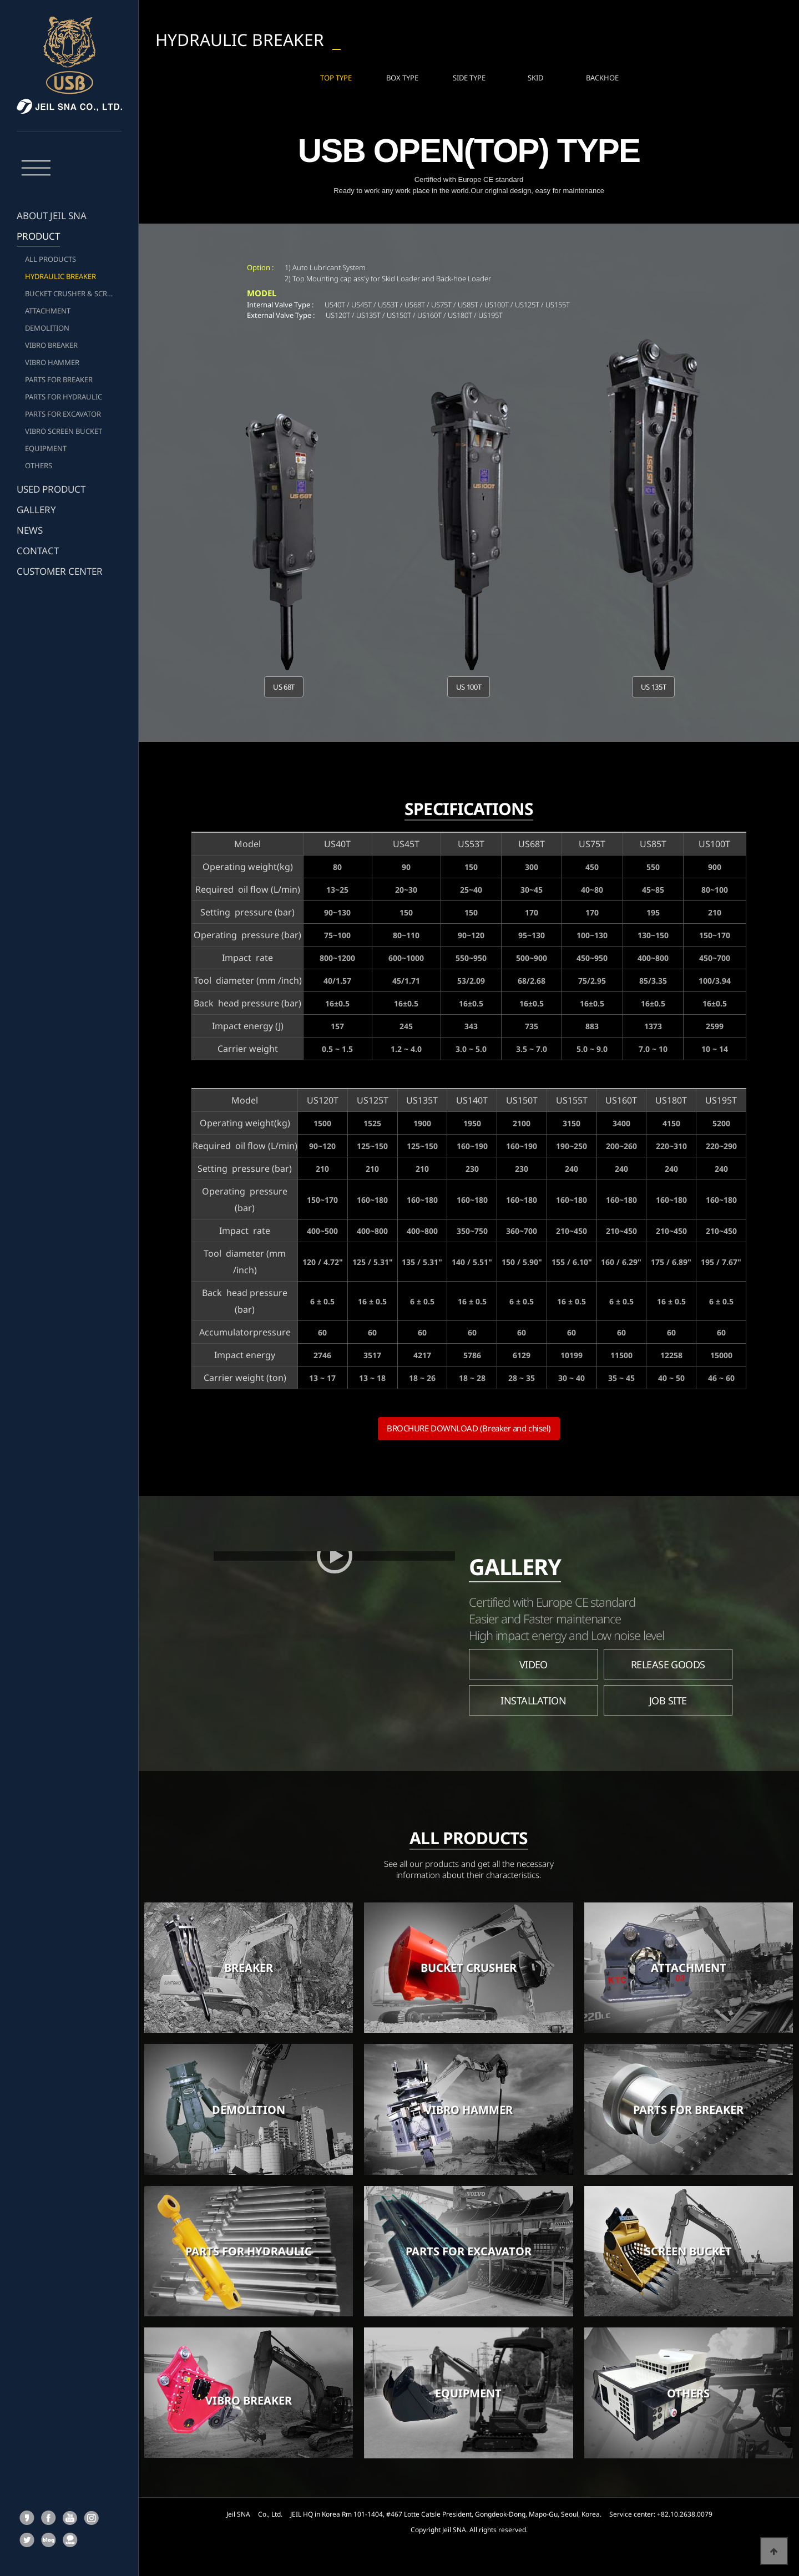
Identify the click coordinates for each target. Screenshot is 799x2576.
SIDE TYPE (469, 75)
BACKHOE (602, 75)
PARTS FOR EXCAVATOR (63, 414)
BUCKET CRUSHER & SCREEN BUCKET (73, 293)
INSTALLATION (533, 1696)
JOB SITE (668, 1696)
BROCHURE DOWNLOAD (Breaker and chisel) (469, 1423)
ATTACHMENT (47, 311)
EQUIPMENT (46, 448)
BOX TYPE (402, 75)
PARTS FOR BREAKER (59, 379)
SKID (535, 75)
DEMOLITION (47, 328)
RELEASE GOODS (668, 1660)
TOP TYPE (335, 75)
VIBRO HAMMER (52, 362)
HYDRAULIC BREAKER (60, 276)
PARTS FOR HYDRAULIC (63, 397)
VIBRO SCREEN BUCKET (63, 431)
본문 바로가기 (0, 0)
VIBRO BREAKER (51, 345)
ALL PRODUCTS (50, 259)
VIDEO (533, 1660)
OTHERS (38, 465)
